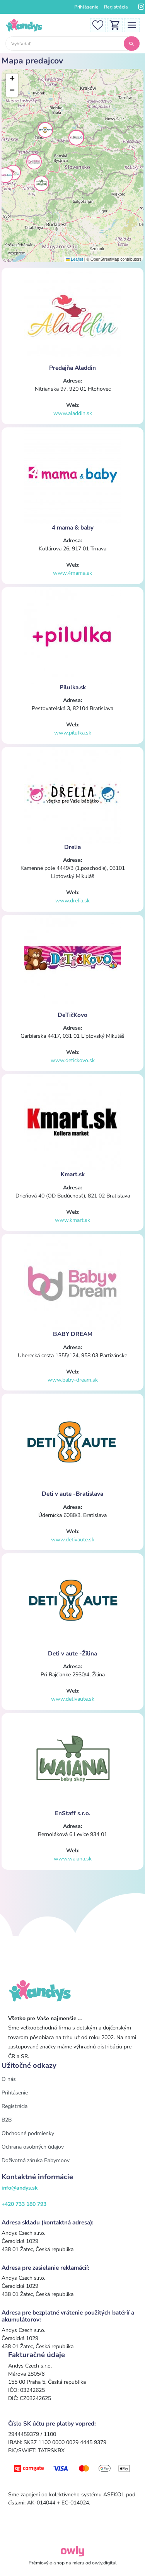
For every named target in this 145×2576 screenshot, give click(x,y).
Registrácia (116, 7)
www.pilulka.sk (72, 732)
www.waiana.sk (73, 1858)
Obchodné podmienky (28, 2133)
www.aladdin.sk (72, 413)
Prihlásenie (86, 7)
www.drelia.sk (72, 900)
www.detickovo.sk (73, 1060)
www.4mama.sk (72, 573)
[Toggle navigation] (132, 24)
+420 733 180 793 (24, 2204)
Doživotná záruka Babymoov (36, 2160)
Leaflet (74, 259)
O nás (9, 2079)
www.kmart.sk (72, 1220)
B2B (7, 2119)
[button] (13, 172)
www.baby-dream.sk (73, 1380)
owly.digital (104, 2563)
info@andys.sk (20, 2188)
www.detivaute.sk (72, 1539)
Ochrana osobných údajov (33, 2147)
